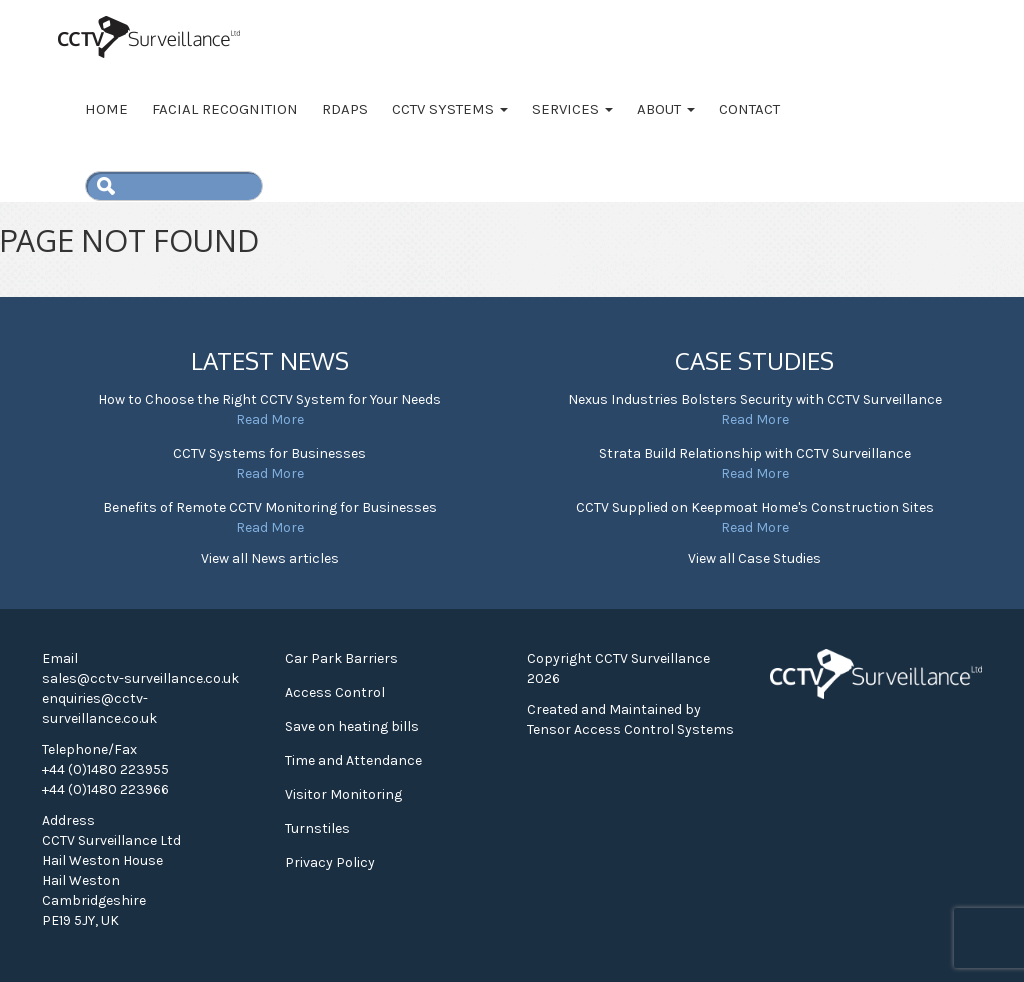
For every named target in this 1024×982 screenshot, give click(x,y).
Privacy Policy (330, 862)
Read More (270, 419)
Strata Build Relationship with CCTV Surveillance (755, 453)
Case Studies (754, 360)
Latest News (270, 360)
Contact (749, 109)
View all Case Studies (754, 558)
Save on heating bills (352, 726)
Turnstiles (317, 828)
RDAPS (345, 109)
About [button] (666, 109)
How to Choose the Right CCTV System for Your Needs (269, 399)
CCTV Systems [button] (450, 109)
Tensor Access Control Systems (630, 729)
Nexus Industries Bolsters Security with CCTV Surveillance (755, 399)
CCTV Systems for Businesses (269, 453)
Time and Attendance (353, 760)
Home (106, 109)
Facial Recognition (225, 109)
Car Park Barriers (341, 658)
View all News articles (270, 558)
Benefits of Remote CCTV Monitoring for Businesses (270, 507)
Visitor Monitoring (343, 794)
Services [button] (572, 109)
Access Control (335, 692)
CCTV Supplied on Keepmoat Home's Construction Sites (755, 507)
